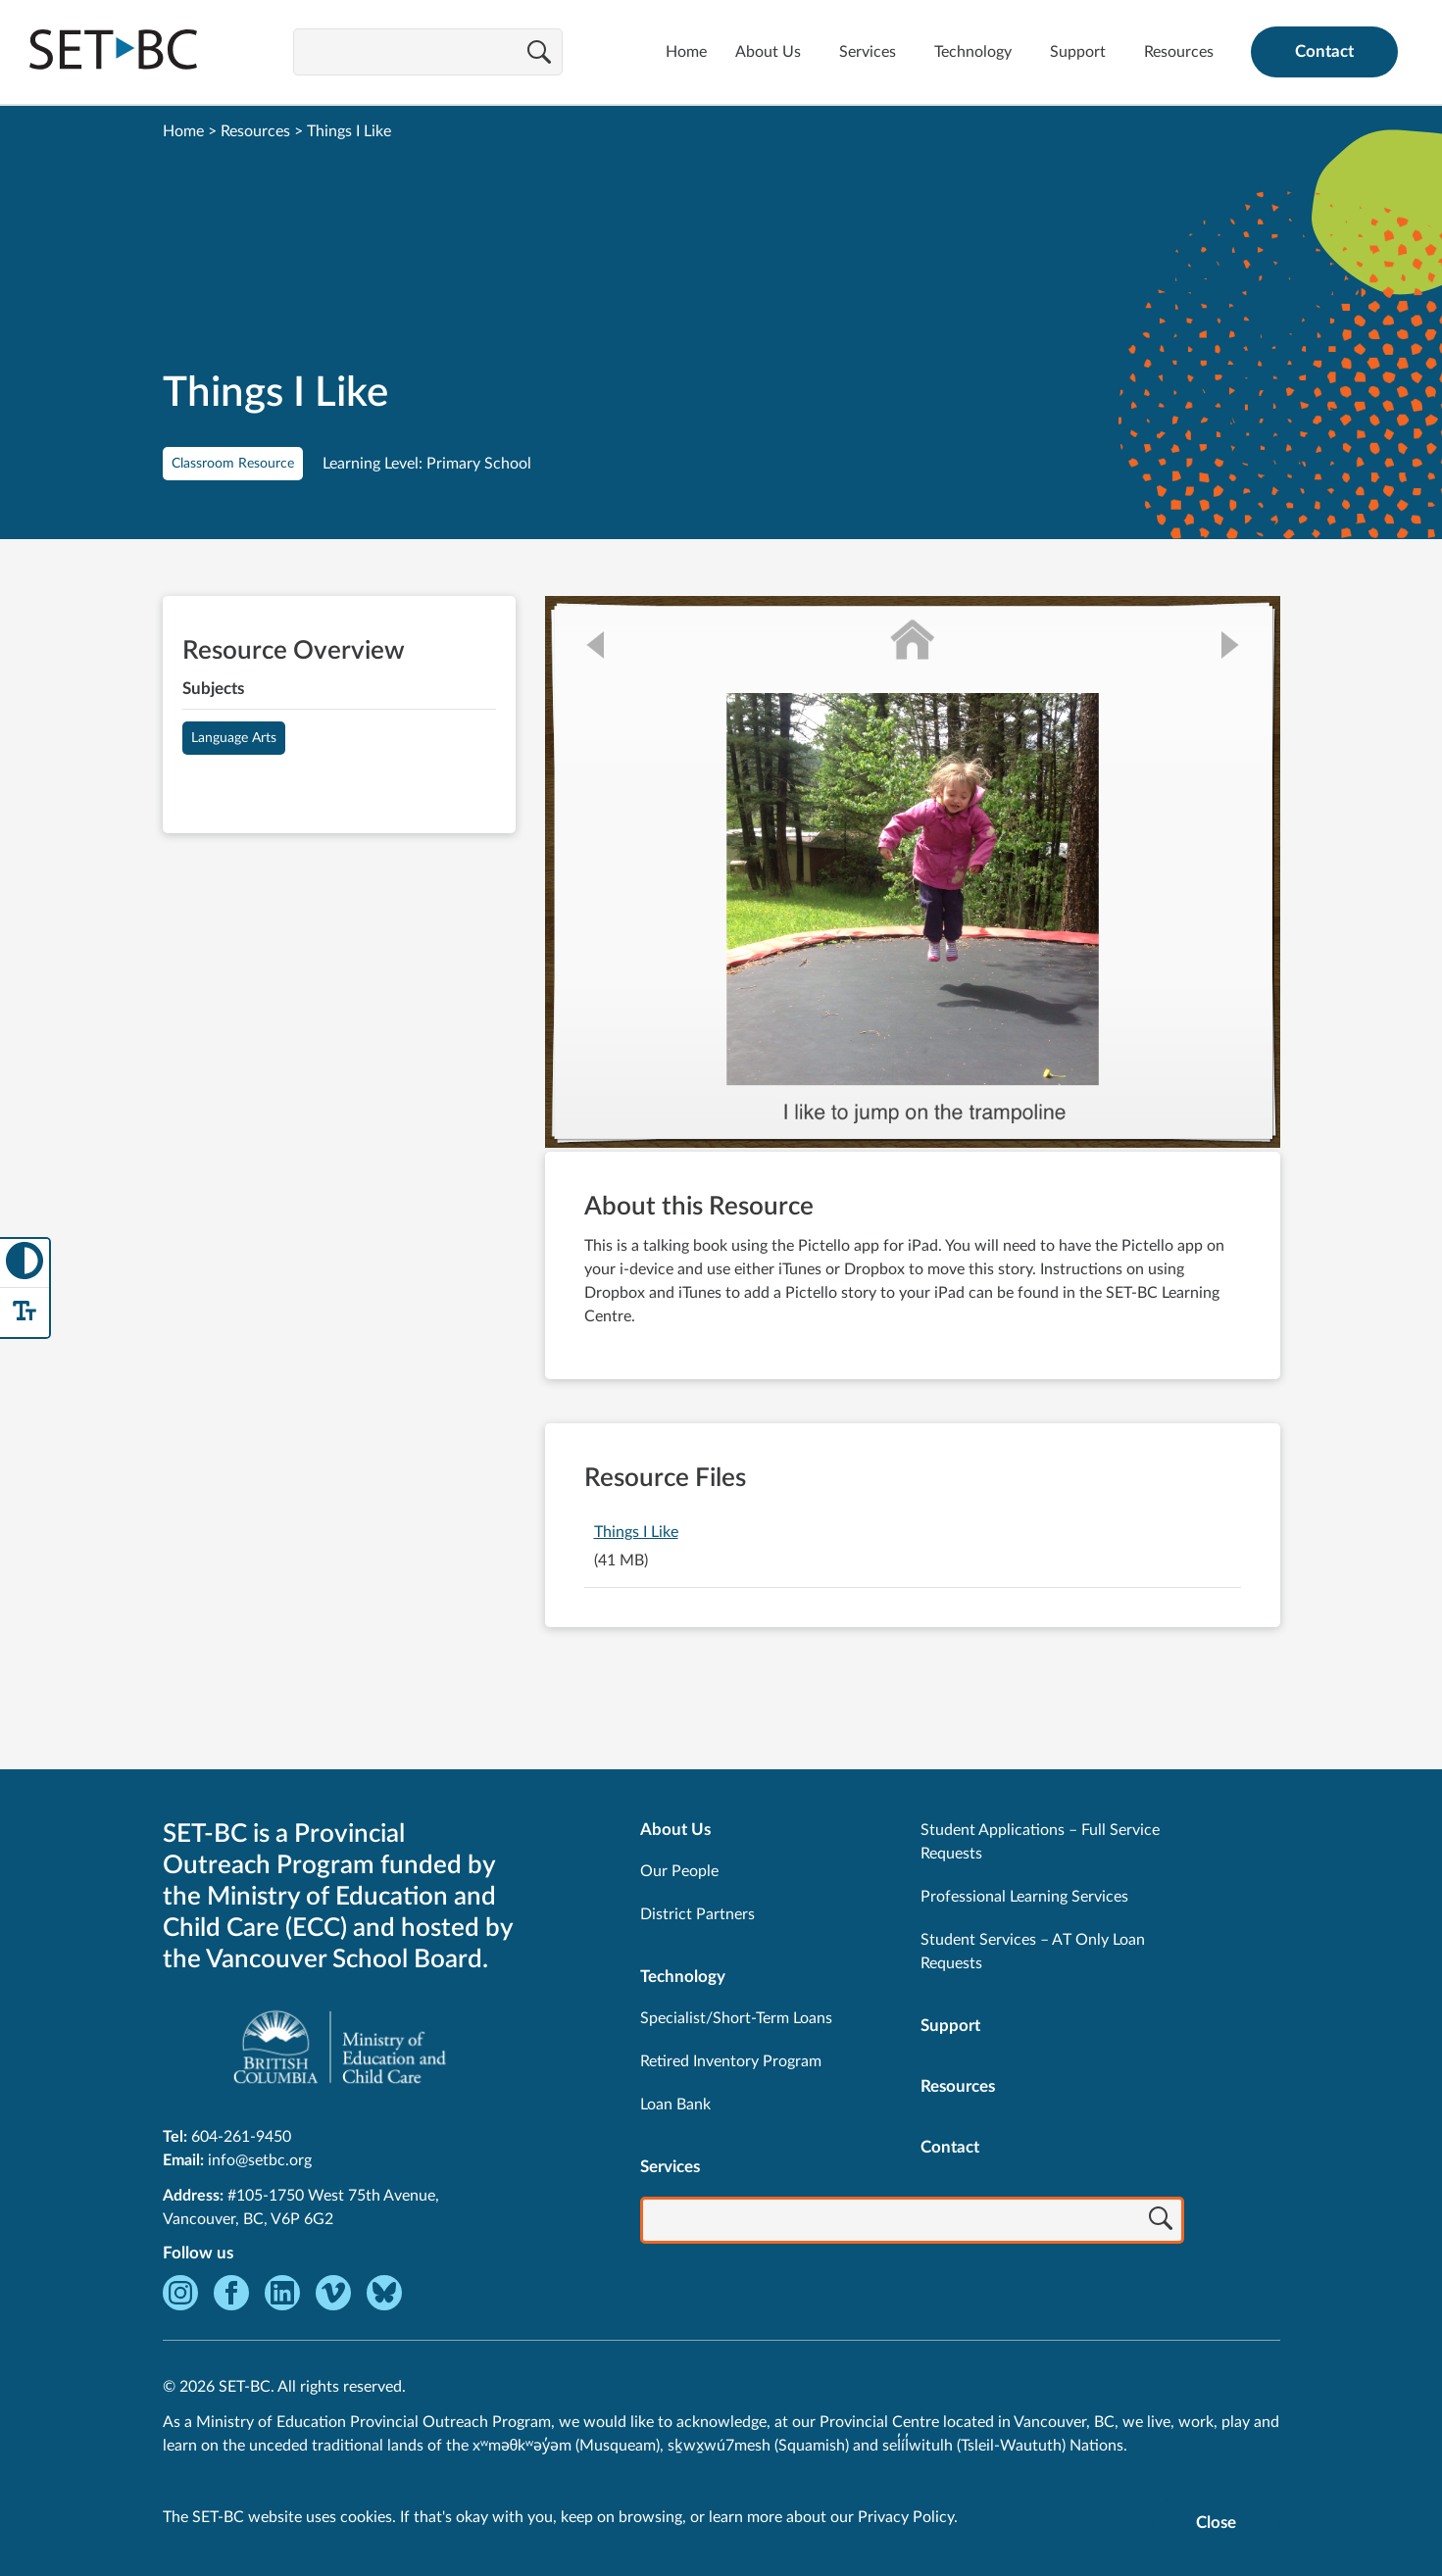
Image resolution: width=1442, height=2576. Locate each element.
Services (867, 52)
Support (1078, 52)
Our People (679, 1871)
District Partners (697, 1914)
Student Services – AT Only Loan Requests (1032, 1951)
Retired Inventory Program (730, 2061)
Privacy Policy (906, 2517)
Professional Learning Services (1024, 1897)
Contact (1324, 51)
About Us (768, 52)
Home (686, 52)
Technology (973, 52)
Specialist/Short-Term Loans (736, 2018)
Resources (1179, 52)
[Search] (539, 53)
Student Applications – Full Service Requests (1040, 1841)
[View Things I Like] (912, 874)
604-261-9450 (241, 2137)
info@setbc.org (260, 2160)
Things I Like (636, 1532)
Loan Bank (675, 2104)
